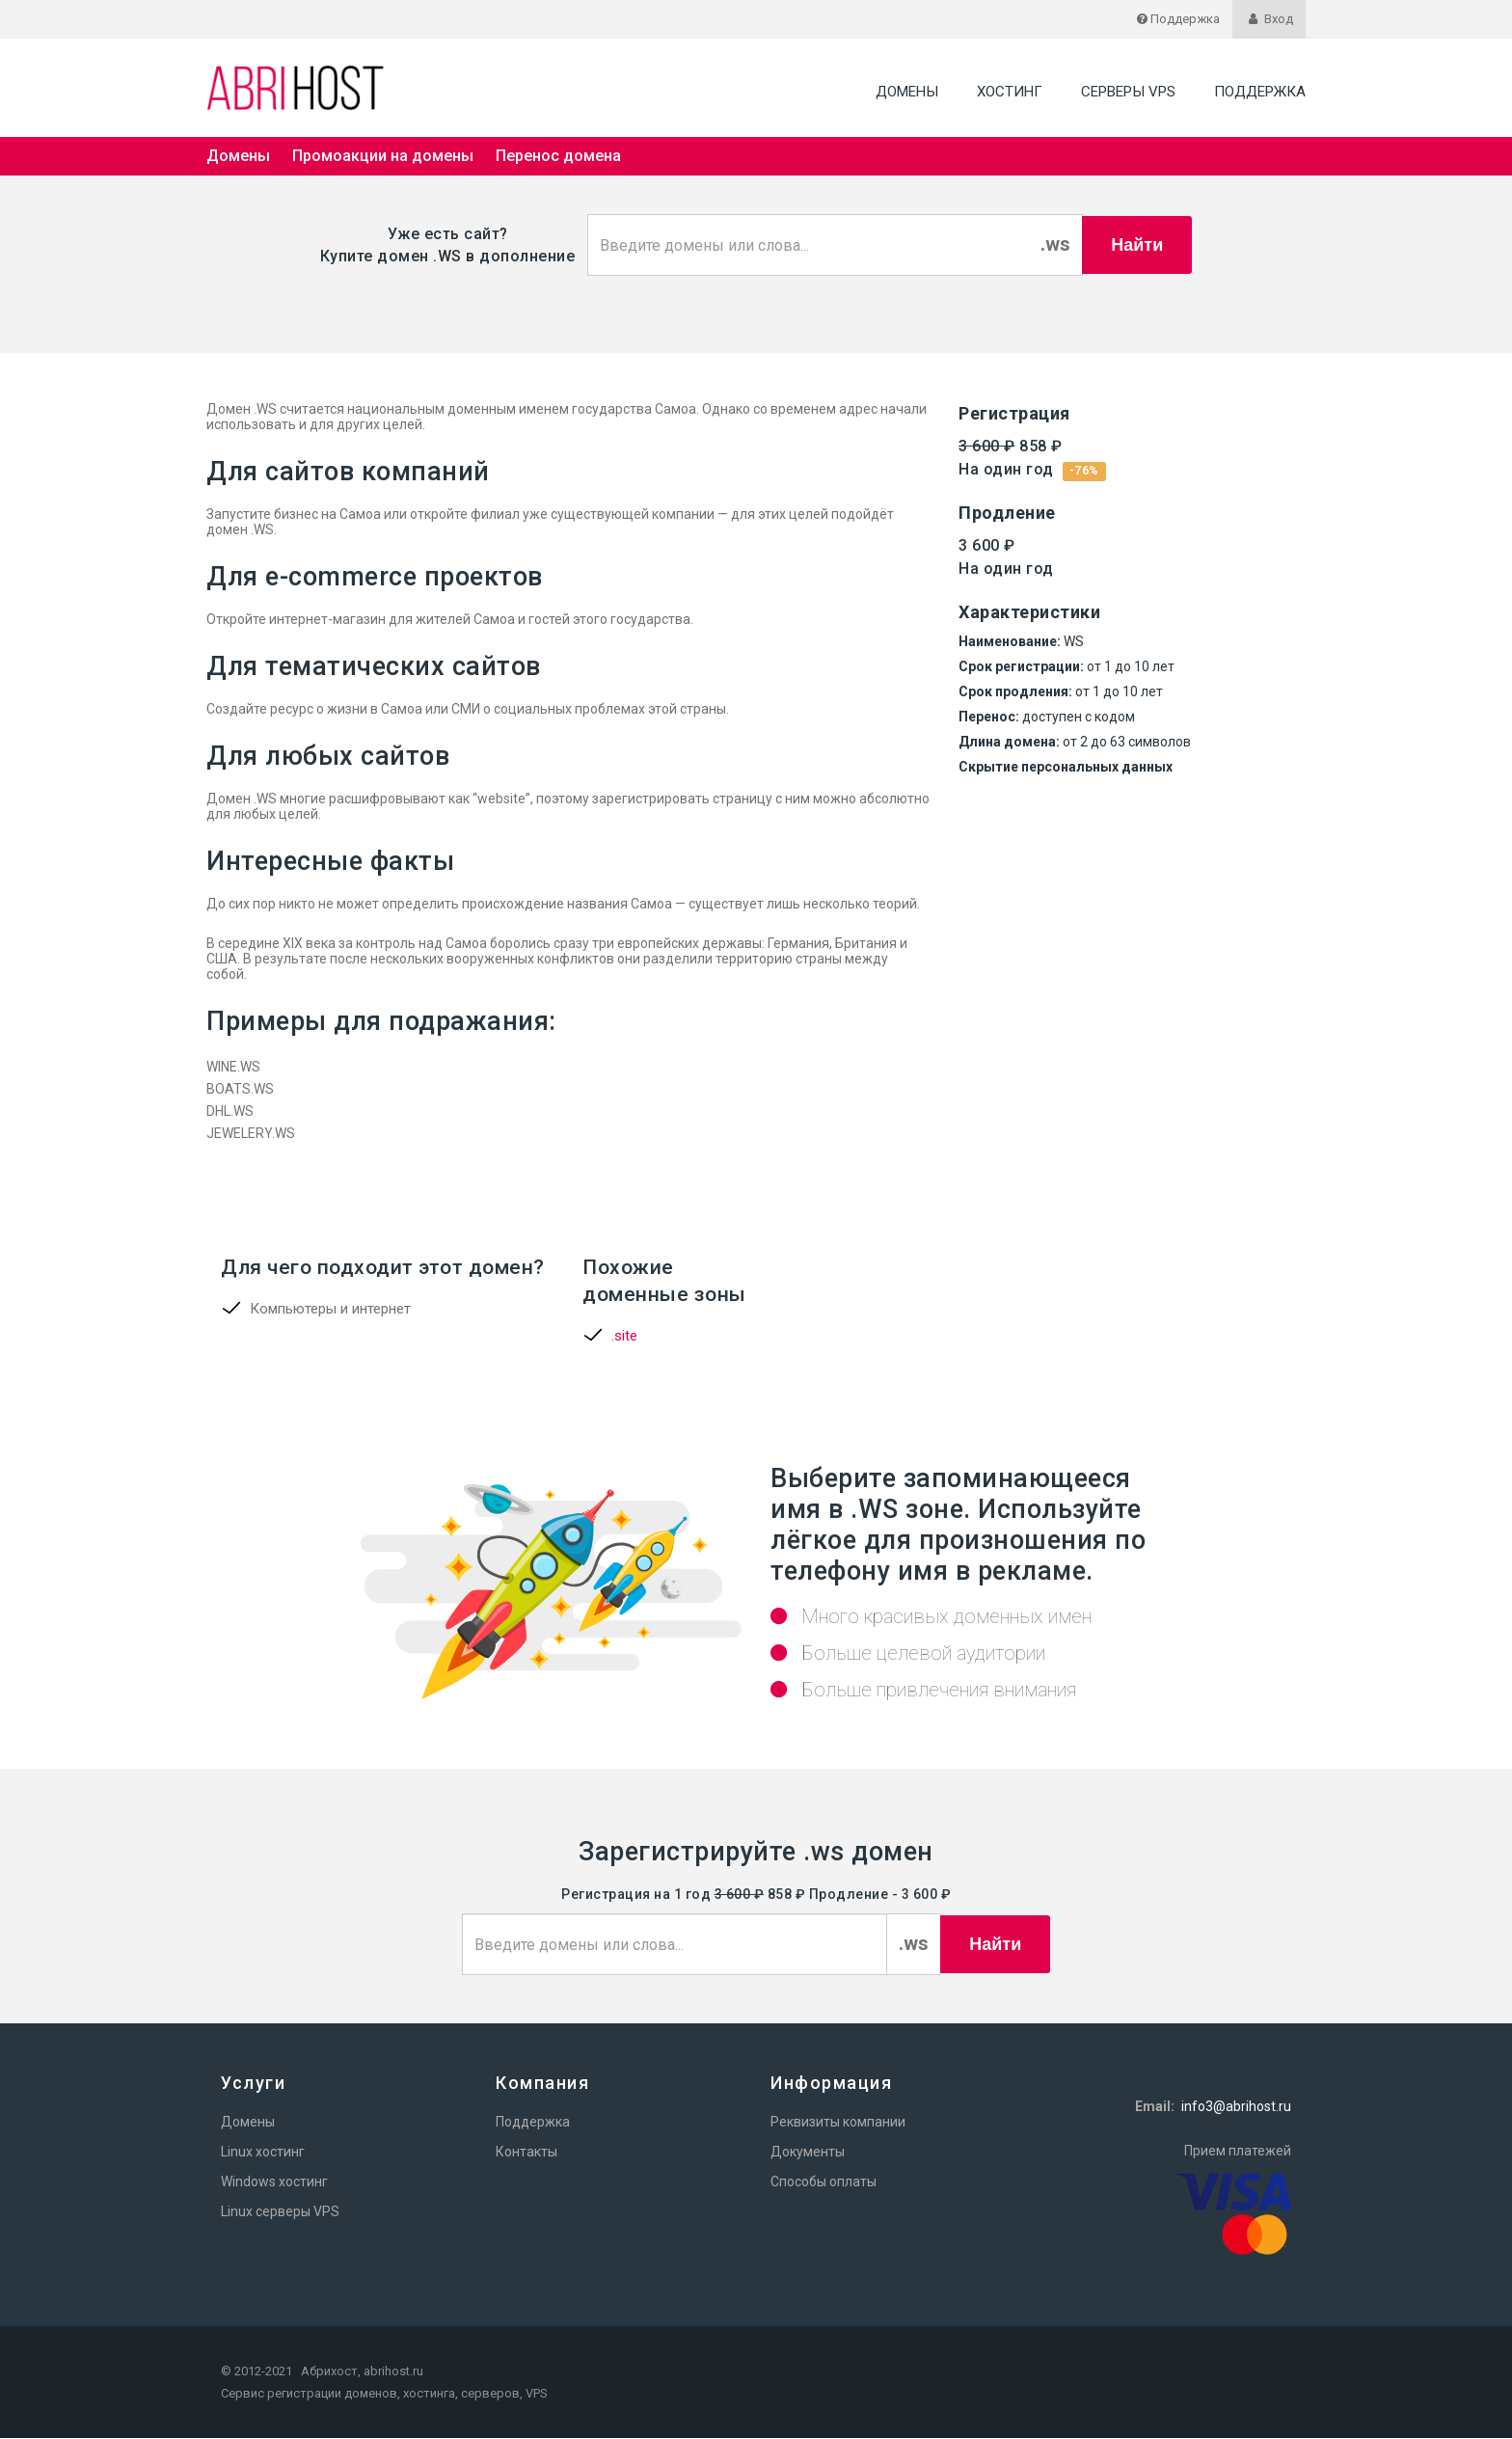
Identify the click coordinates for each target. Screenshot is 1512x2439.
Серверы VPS (1128, 91)
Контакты (526, 2152)
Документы (807, 2152)
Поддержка (1260, 91)
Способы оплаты (823, 2182)
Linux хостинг (263, 2152)
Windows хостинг (274, 2182)
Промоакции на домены (382, 156)
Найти (1137, 245)
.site (624, 1336)
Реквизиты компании (837, 2122)
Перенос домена (558, 156)
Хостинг (1009, 91)
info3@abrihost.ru (1236, 2107)
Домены (907, 91)
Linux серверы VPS (280, 2212)
